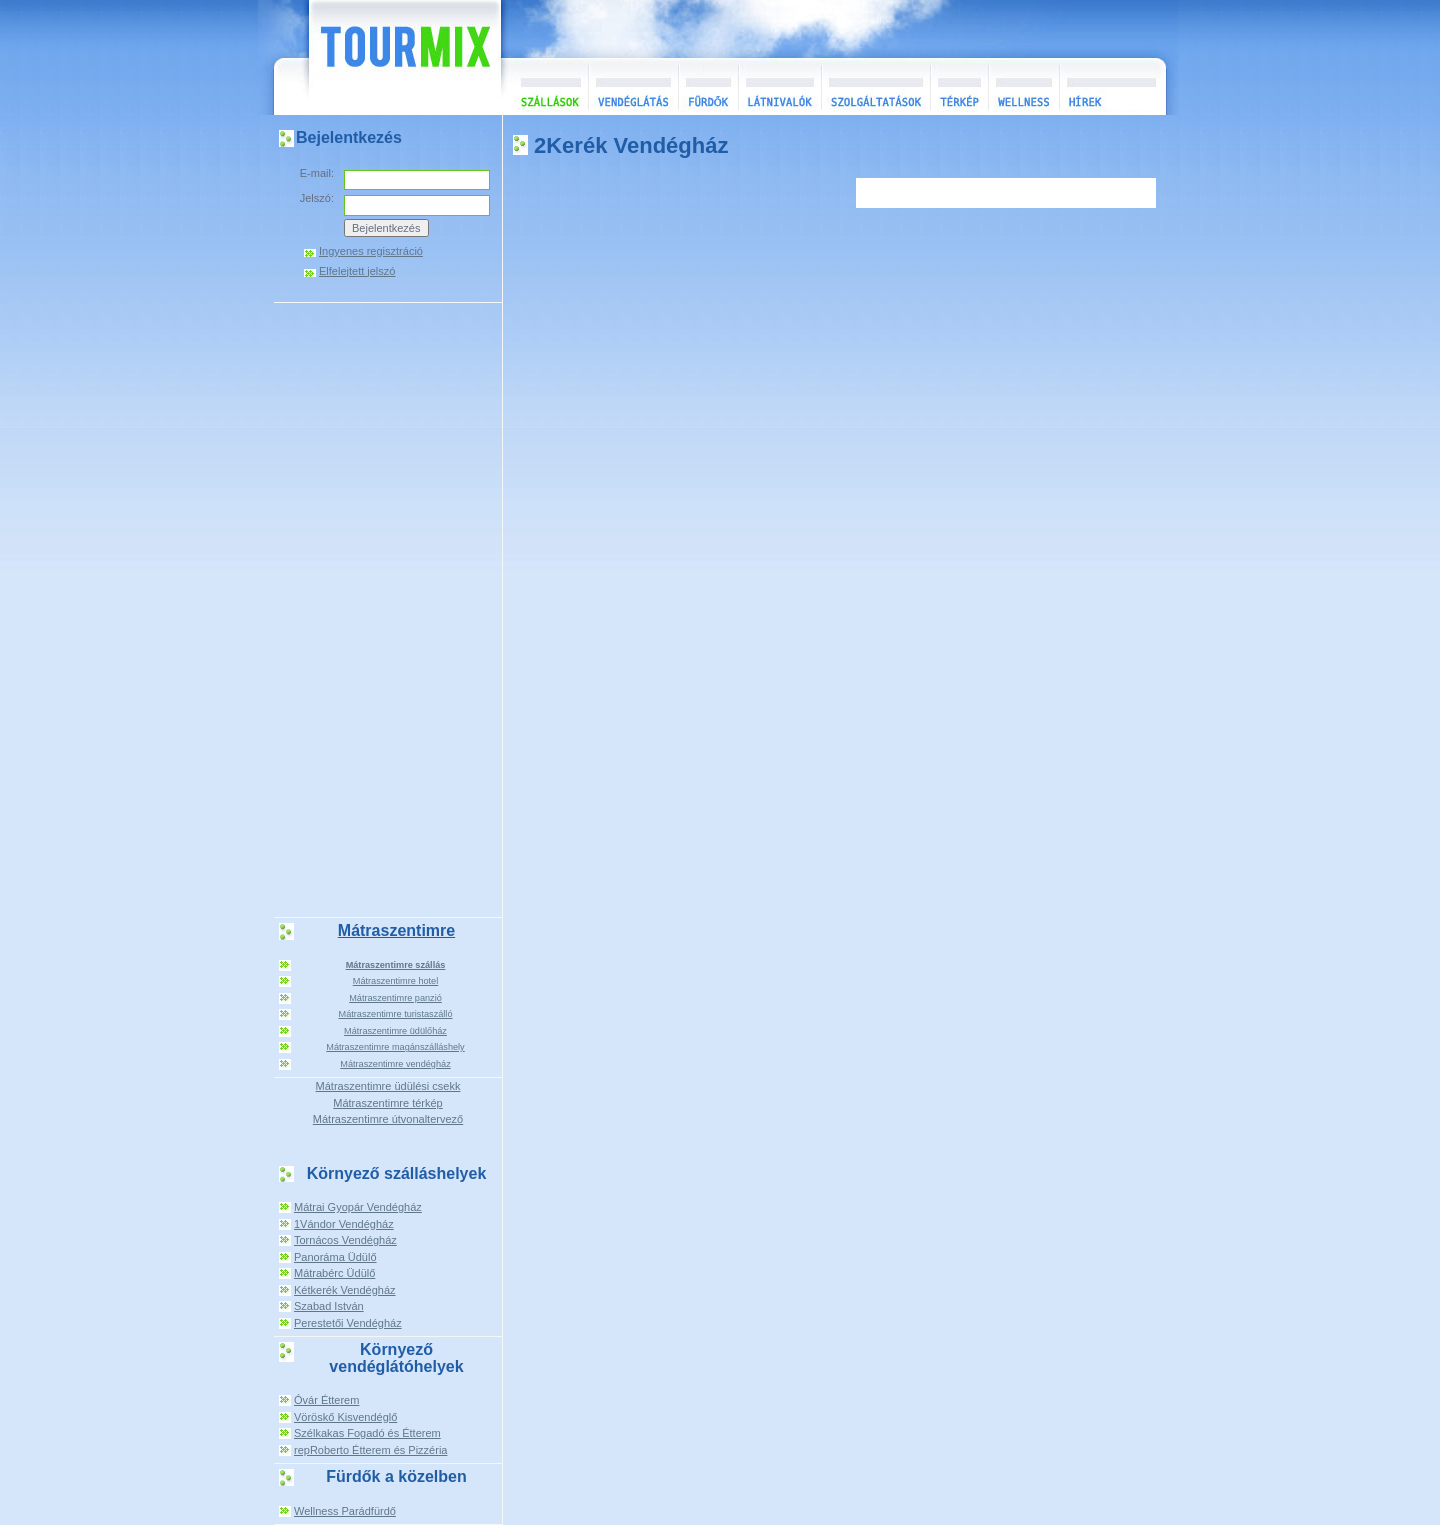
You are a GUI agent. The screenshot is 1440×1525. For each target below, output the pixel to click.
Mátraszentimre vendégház (395, 1064)
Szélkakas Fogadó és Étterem (367, 1433)
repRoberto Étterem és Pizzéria (370, 1450)
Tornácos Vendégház (345, 1240)
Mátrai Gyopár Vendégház (358, 1207)
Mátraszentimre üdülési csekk (388, 1086)
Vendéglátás (633, 86)
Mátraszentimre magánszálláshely (395, 1047)
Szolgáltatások (875, 86)
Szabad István (329, 1306)
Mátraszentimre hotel (396, 981)
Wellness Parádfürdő (345, 1511)
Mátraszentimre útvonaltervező (388, 1119)
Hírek (1110, 86)
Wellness (1023, 86)
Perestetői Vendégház (348, 1323)
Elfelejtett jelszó (357, 271)
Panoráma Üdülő (335, 1257)
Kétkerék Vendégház (345, 1290)
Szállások (544, 86)
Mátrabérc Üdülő (334, 1273)
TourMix (383, 57)
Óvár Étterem (326, 1400)
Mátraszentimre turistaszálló (396, 1014)
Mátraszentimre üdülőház (395, 1031)
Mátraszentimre (396, 930)
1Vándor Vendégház (344, 1224)
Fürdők (708, 86)
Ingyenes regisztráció (371, 251)
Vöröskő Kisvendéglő (345, 1417)
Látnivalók (779, 86)
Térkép (959, 86)
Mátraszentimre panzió (395, 998)
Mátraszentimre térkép (387, 1103)
